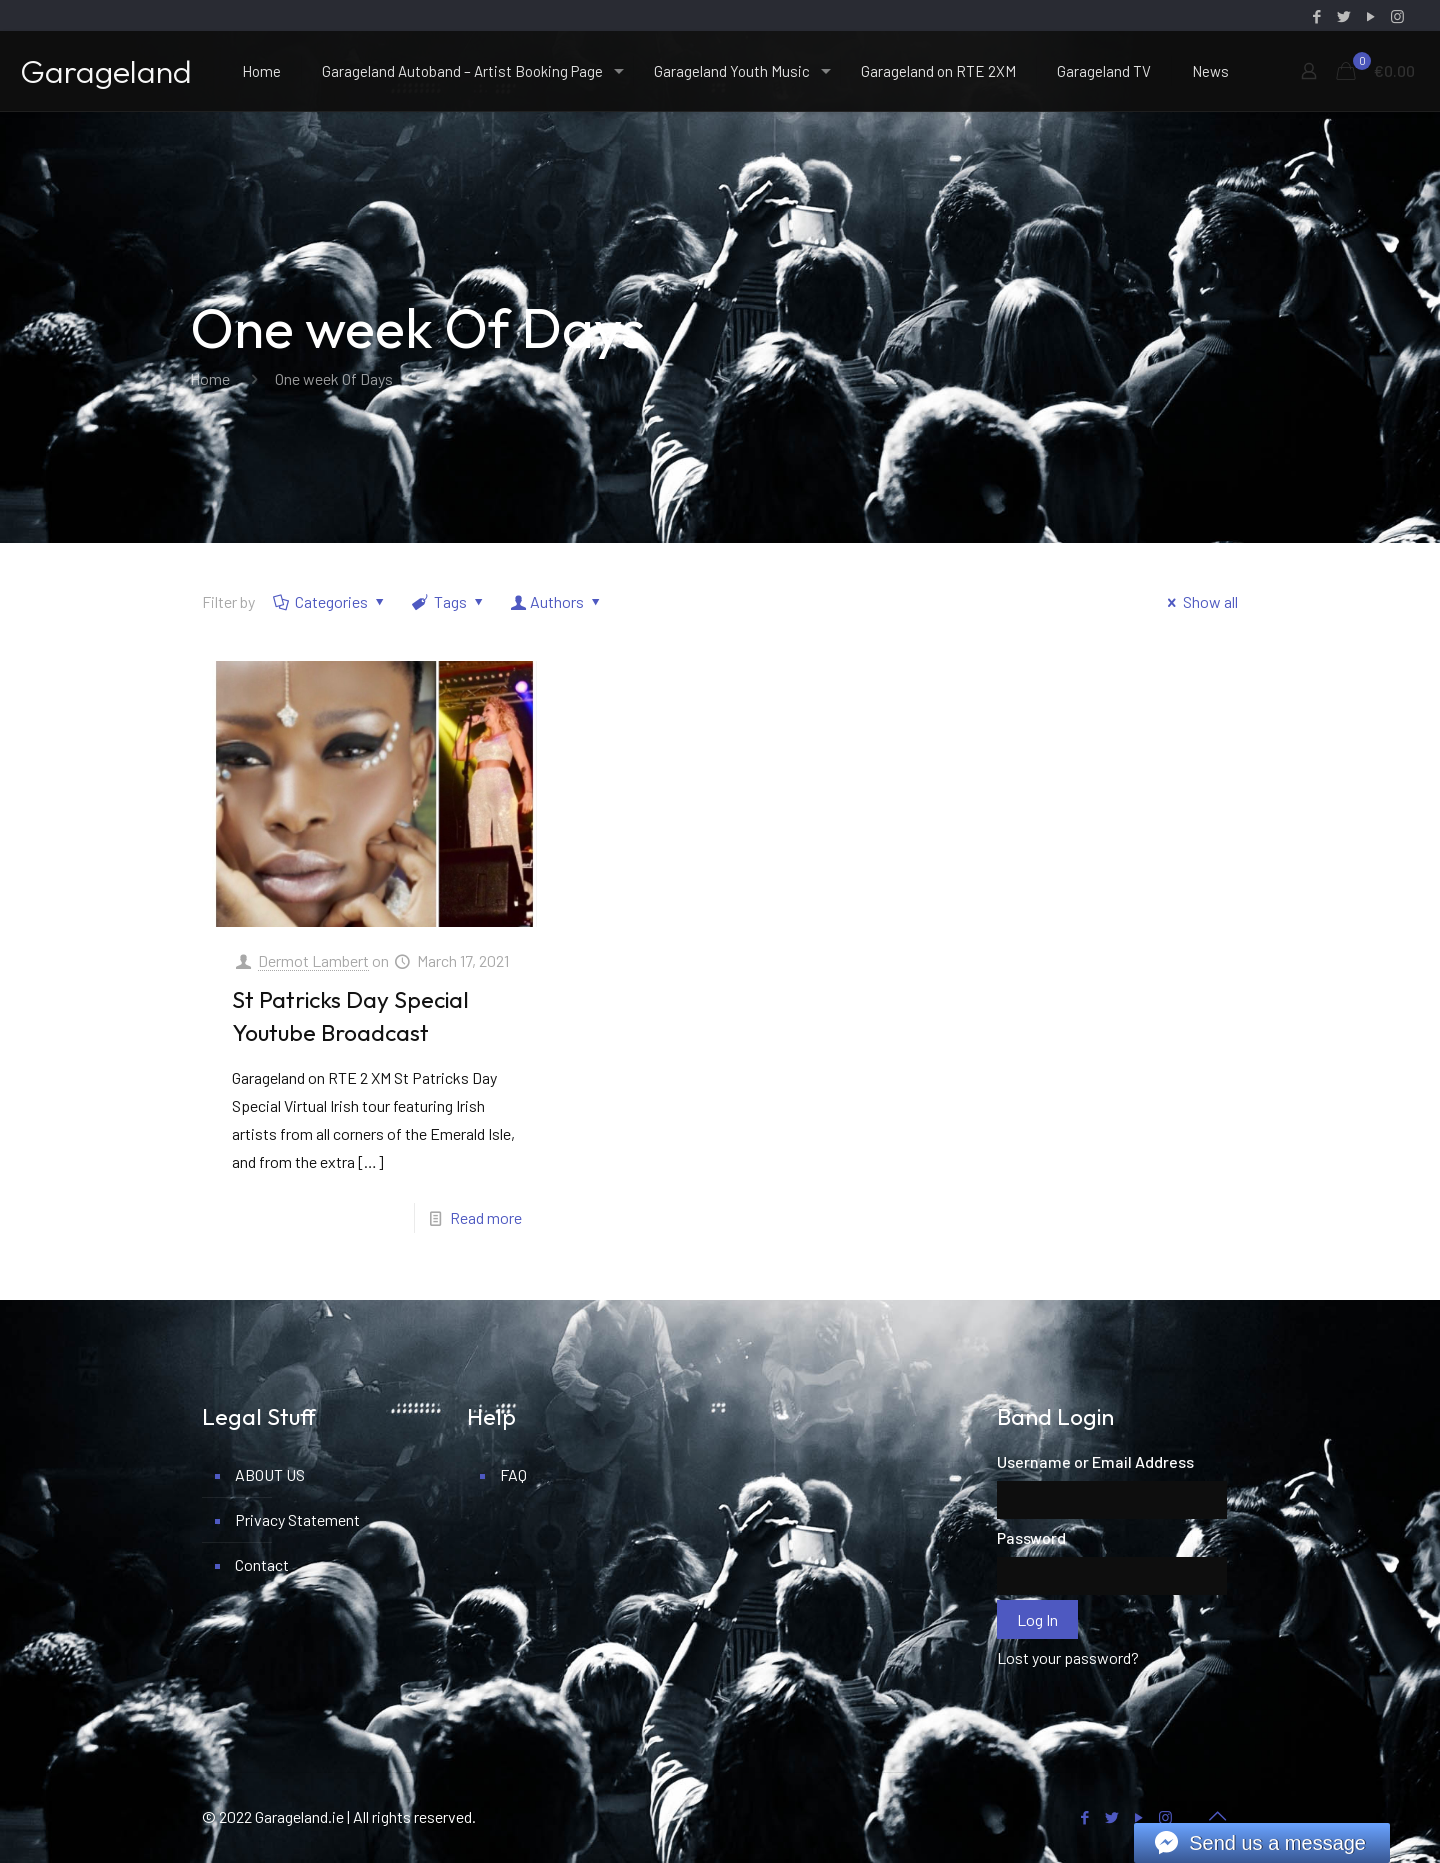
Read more (486, 1217)
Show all (1199, 601)
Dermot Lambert (313, 960)
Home (210, 378)
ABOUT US (270, 1474)
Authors (557, 601)
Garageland (106, 71)
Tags (449, 601)
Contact (262, 1564)
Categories (330, 601)
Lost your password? (1068, 1657)
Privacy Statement (297, 1519)
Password (1031, 1537)
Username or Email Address (1095, 1461)
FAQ (513, 1474)
